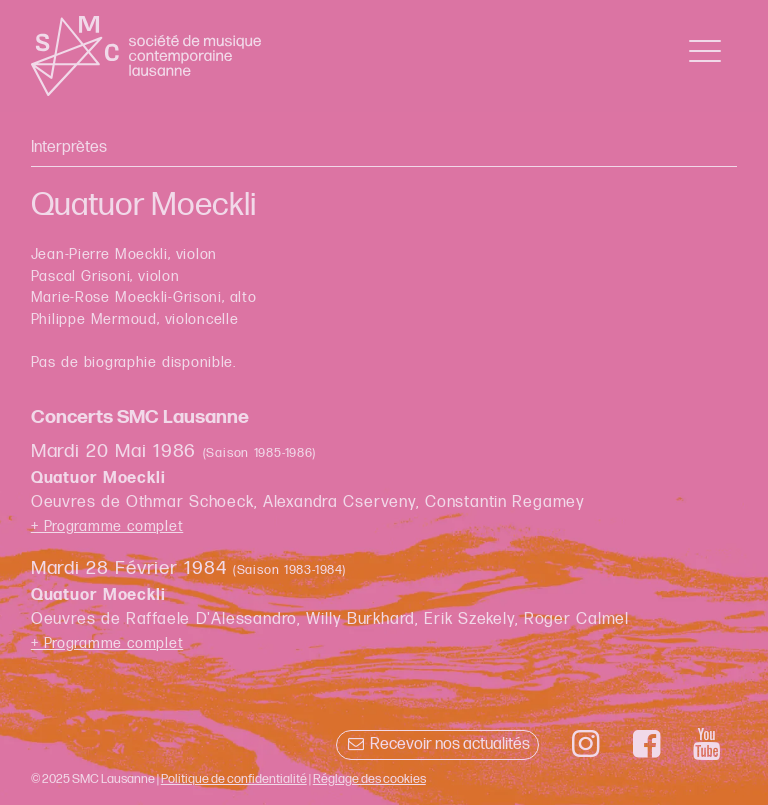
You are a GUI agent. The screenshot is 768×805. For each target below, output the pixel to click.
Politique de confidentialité (234, 779)
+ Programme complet (107, 526)
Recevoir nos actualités (437, 744)
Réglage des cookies (369, 779)
